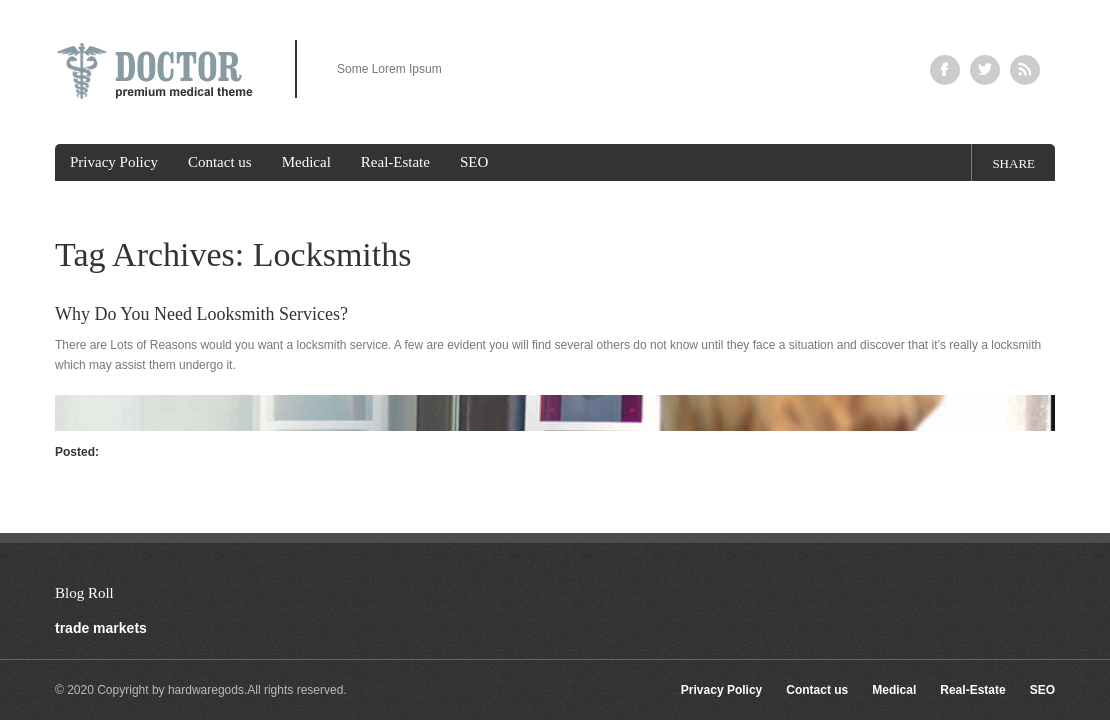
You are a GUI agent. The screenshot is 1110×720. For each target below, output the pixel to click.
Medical (306, 162)
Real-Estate (395, 162)
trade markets (101, 628)
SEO (474, 162)
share (1013, 163)
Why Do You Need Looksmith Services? (201, 314)
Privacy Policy (114, 162)
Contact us (220, 162)
